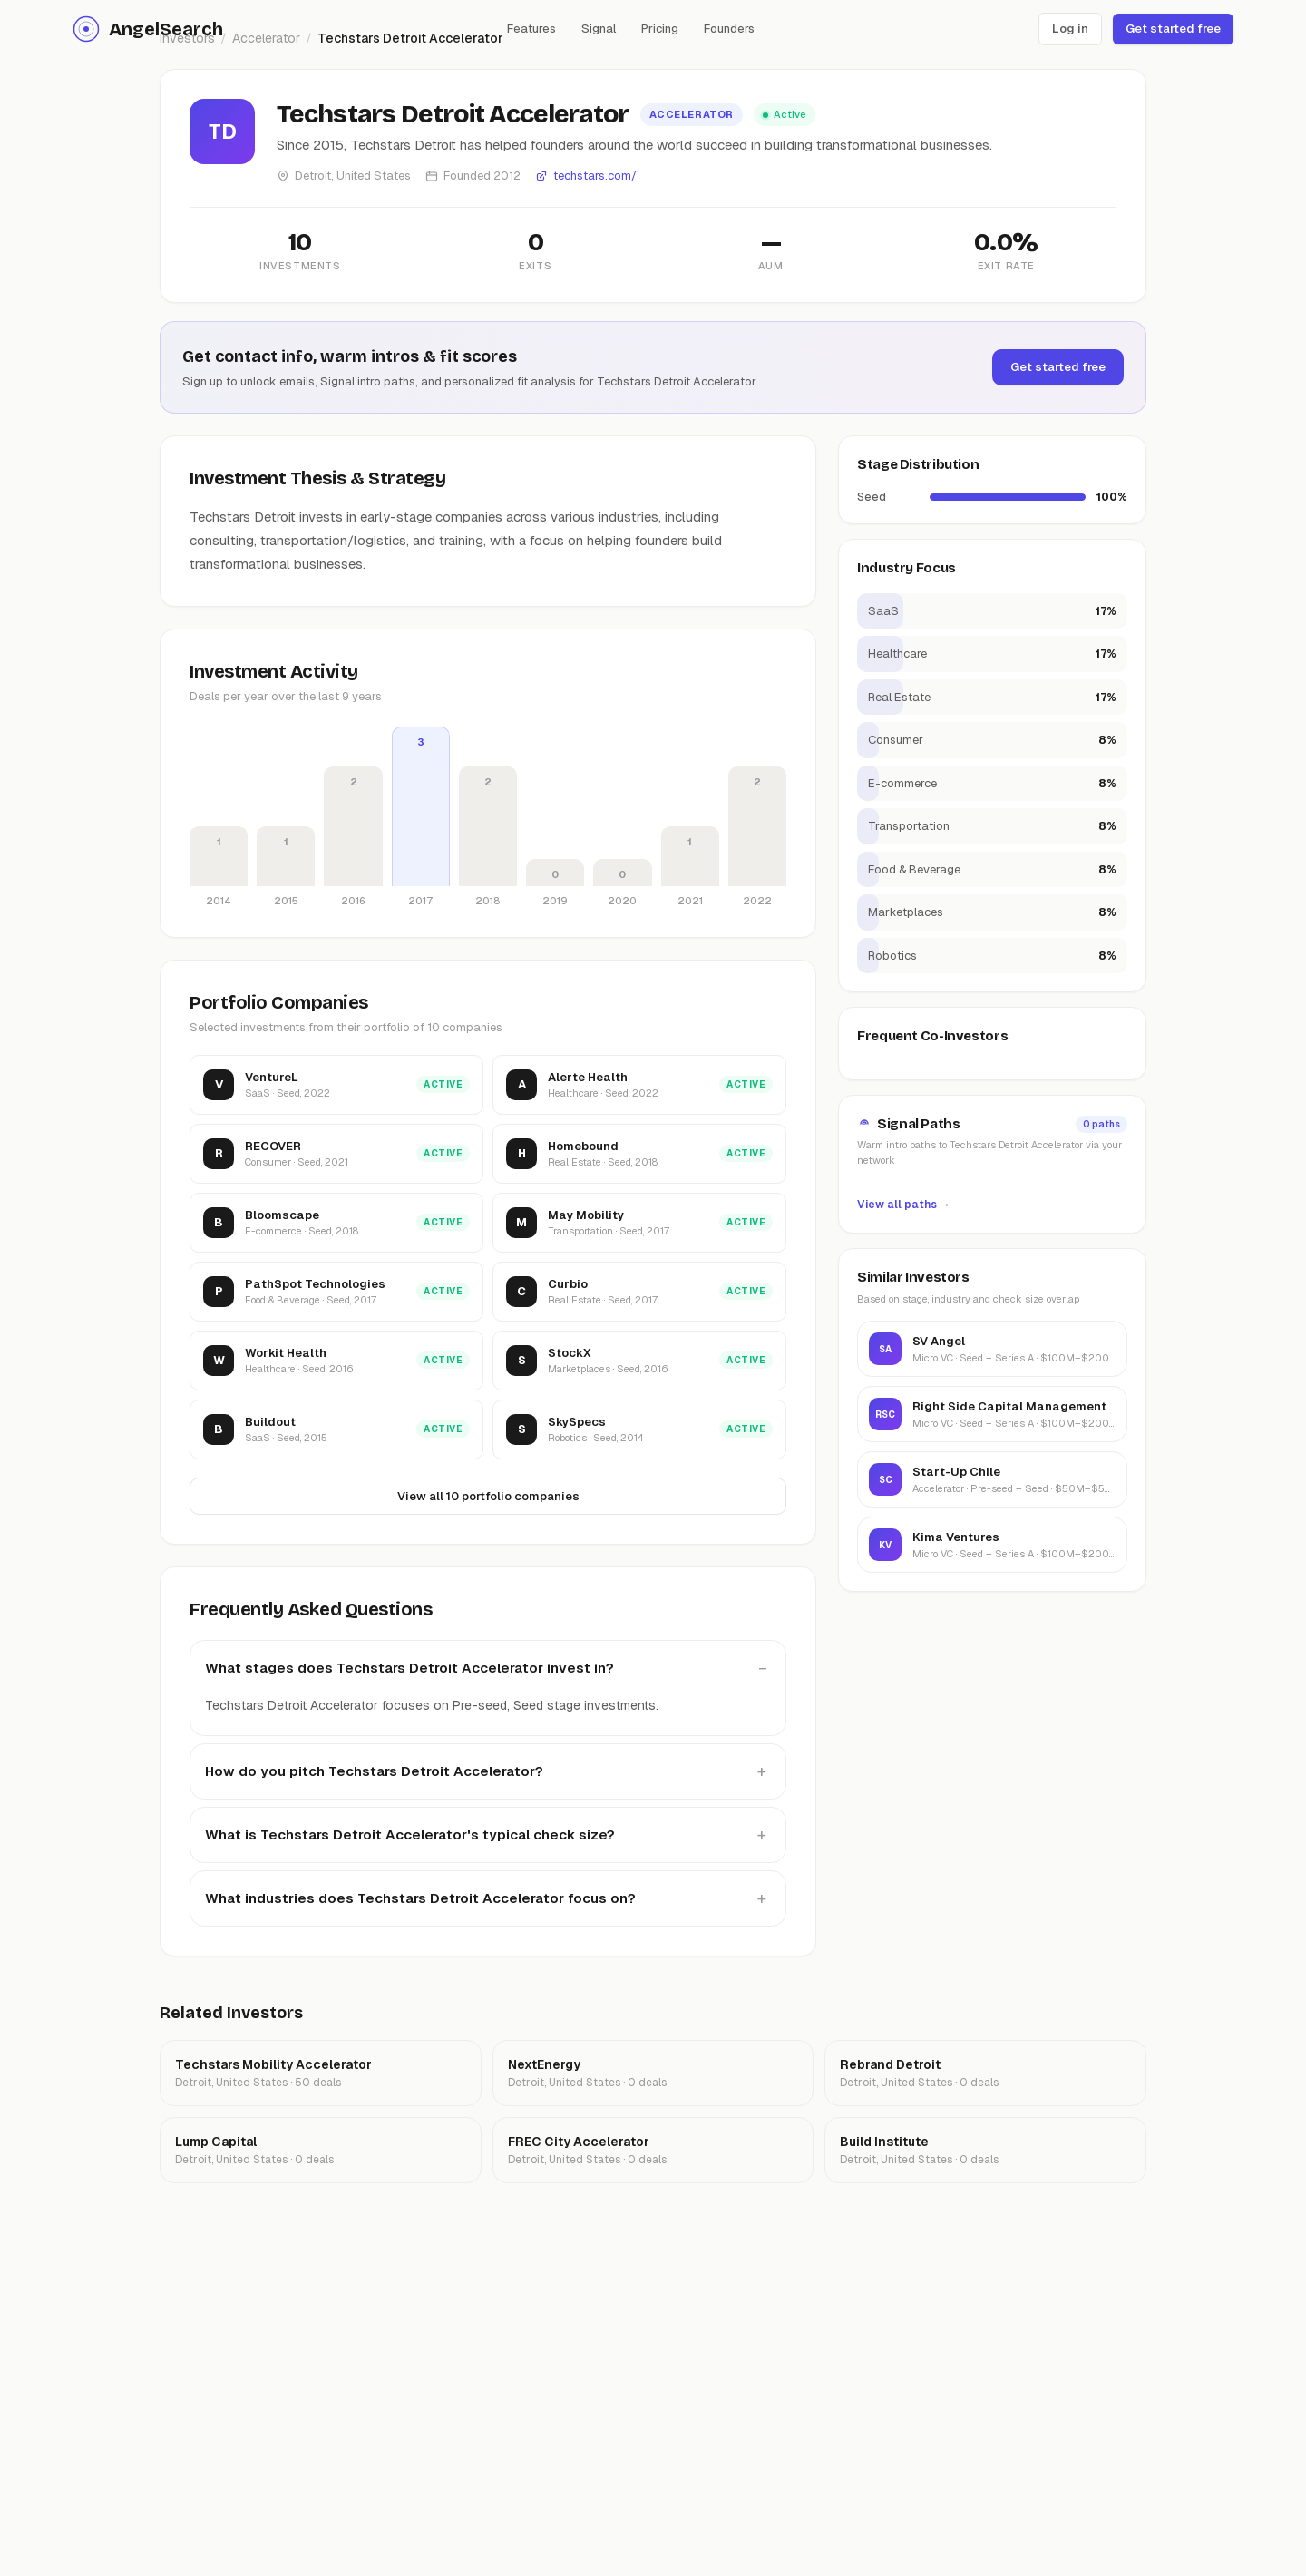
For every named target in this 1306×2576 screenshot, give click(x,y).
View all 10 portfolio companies (488, 1498)
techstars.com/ (586, 175)
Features (531, 28)
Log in (1070, 28)
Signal (598, 28)
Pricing (659, 28)
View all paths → (903, 1204)
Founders (729, 28)
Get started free (1173, 28)
